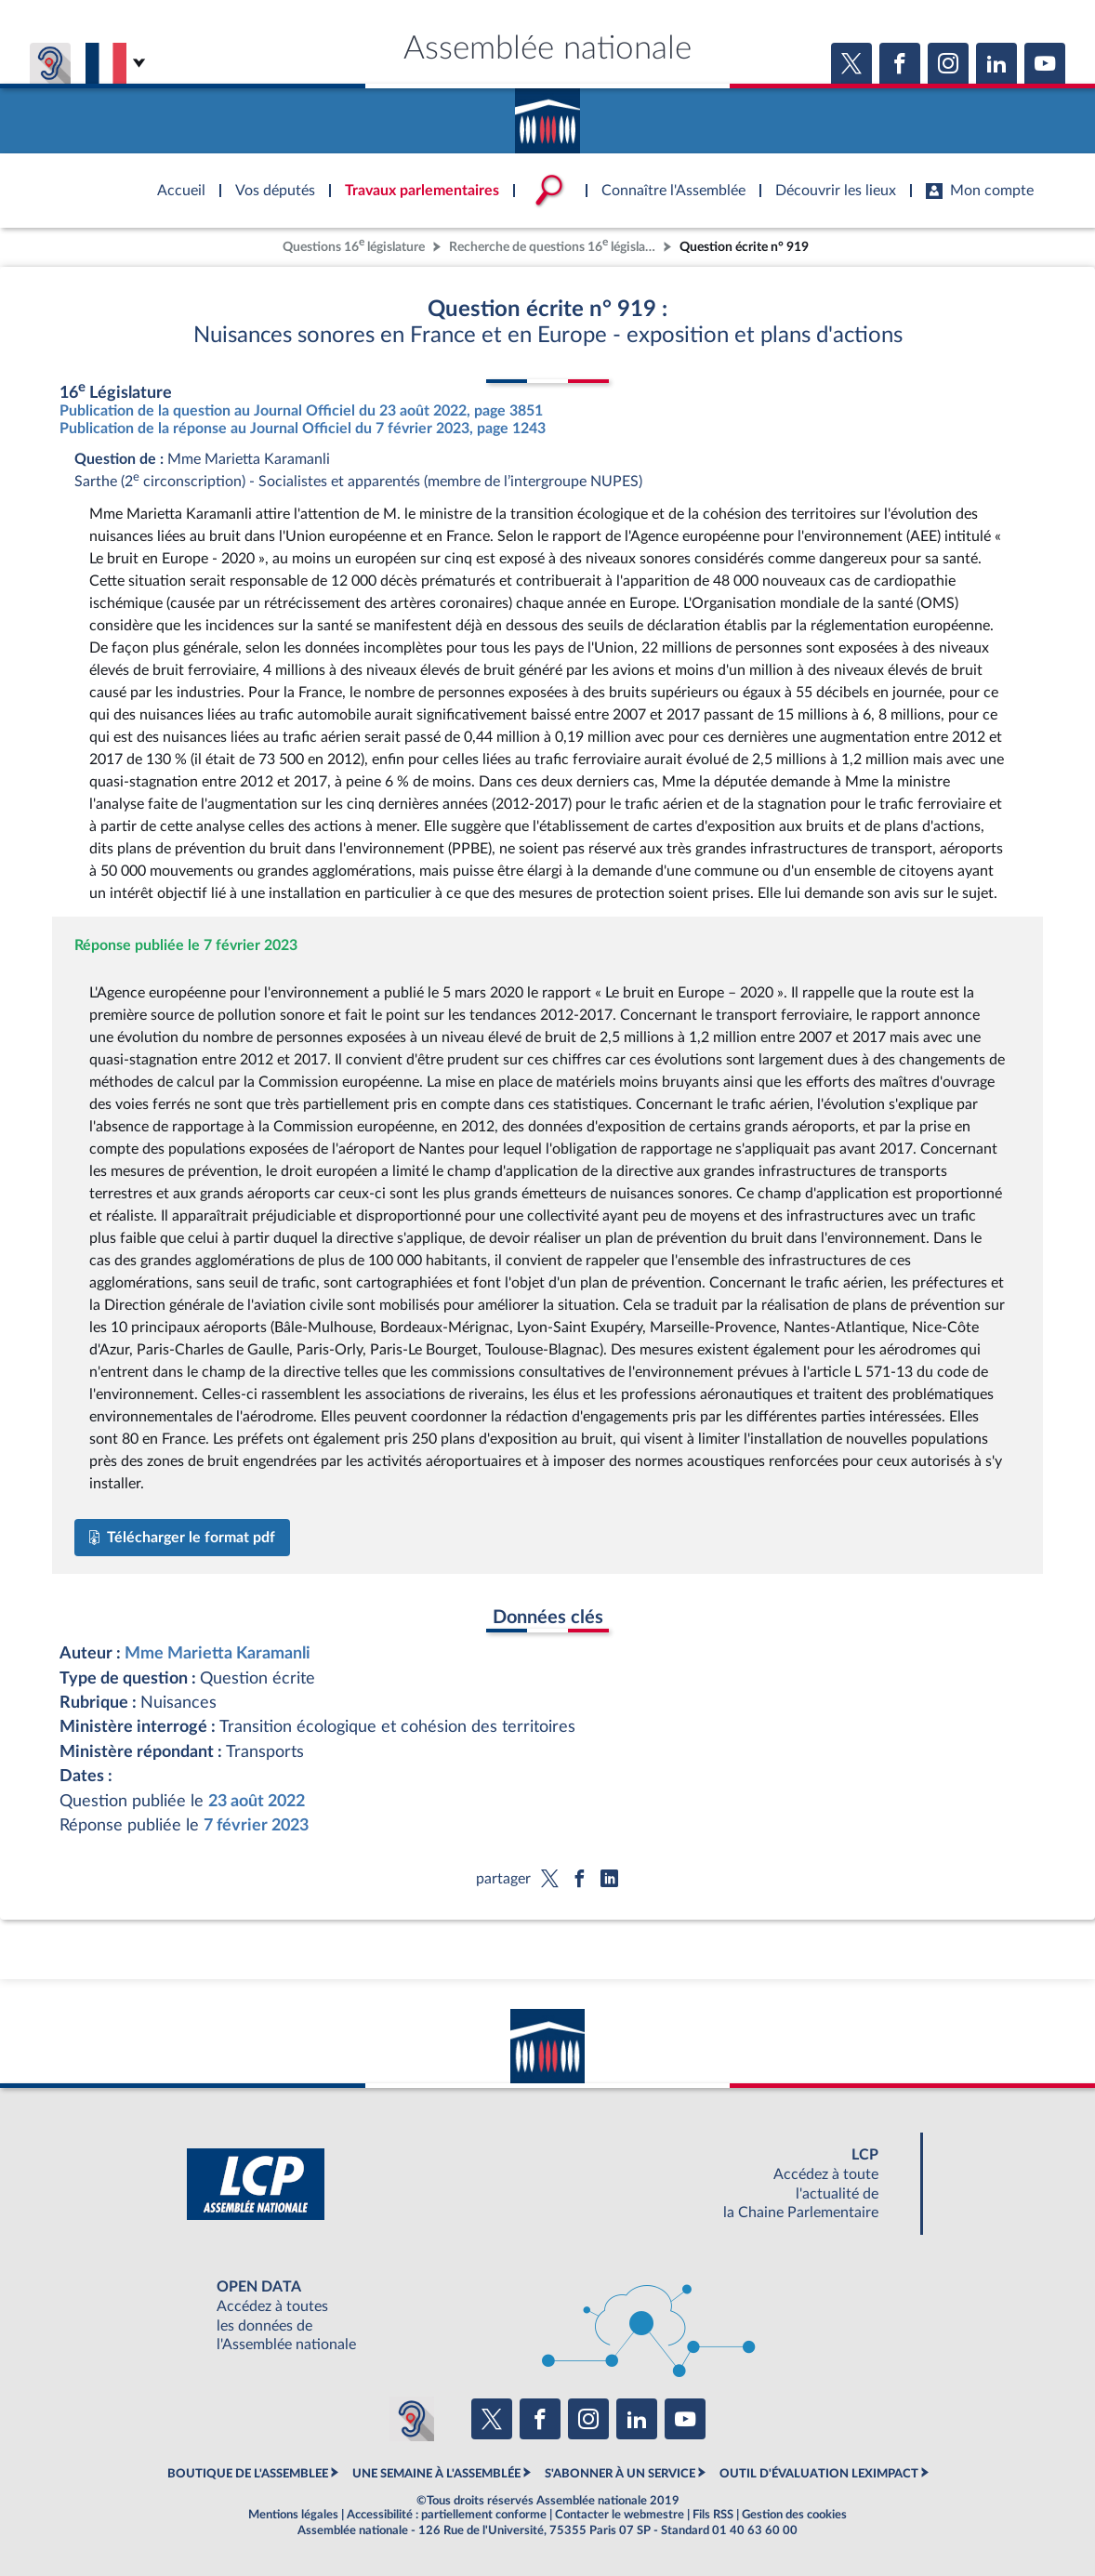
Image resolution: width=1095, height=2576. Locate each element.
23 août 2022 (256, 1801)
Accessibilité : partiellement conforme (447, 2514)
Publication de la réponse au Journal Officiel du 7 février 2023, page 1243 (302, 428)
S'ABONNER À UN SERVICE (620, 2473)
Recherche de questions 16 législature (554, 245)
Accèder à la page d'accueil (547, 114)
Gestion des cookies (794, 2514)
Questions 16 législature (354, 245)
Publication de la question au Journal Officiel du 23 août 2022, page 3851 (301, 410)
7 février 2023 (256, 1825)
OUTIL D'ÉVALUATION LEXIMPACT (818, 2473)
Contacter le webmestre (619, 2514)
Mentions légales (293, 2514)
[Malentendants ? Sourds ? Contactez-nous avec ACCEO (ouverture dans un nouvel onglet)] (411, 2419)
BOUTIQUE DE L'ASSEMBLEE (247, 2473)
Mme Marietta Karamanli (217, 1653)
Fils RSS (713, 2514)
